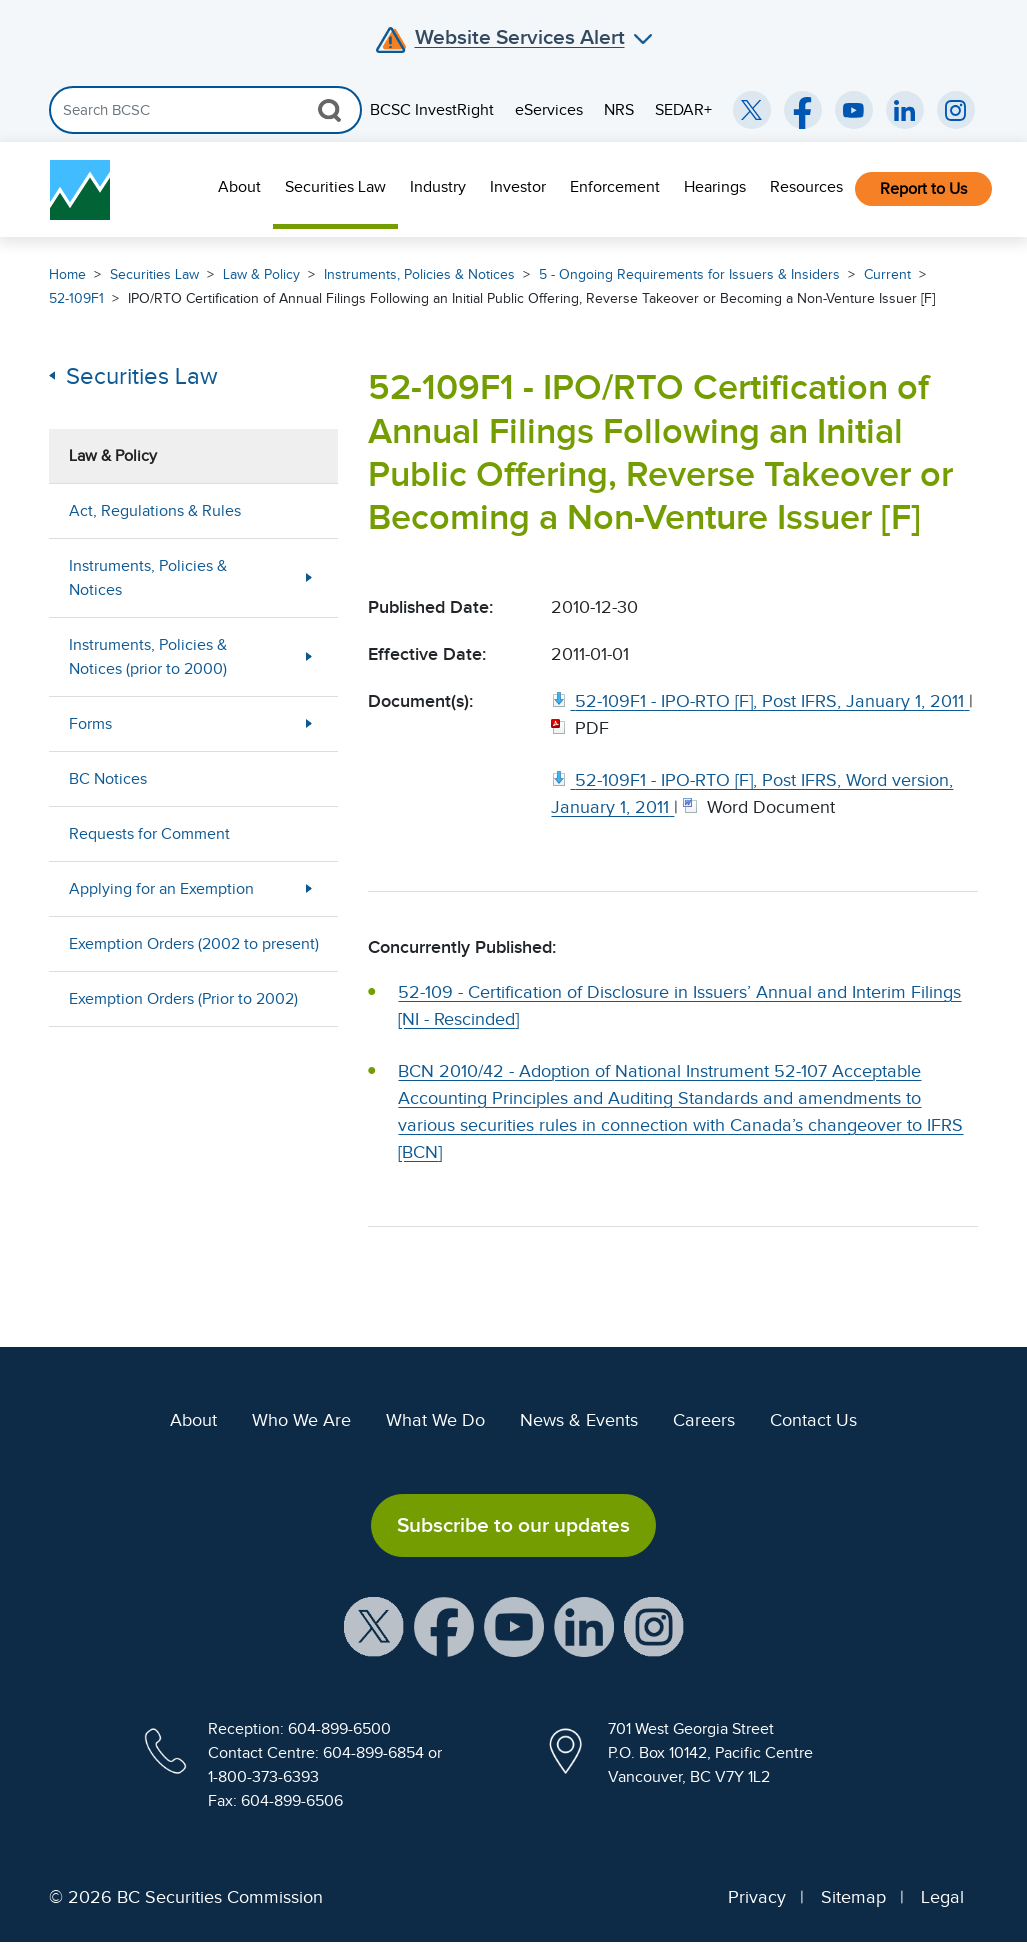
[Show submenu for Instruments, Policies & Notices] (309, 577)
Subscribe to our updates (513, 1525)
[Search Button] (329, 110)
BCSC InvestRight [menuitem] (432, 110)
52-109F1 (76, 298)
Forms (90, 724)
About (239, 187)
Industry (438, 187)
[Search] (205, 110)
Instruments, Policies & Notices (419, 274)
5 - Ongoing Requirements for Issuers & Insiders (689, 274)
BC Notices (108, 779)
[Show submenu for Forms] (309, 723)
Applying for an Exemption (161, 889)
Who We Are (301, 1420)
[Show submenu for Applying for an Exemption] (309, 888)
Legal (942, 1897)
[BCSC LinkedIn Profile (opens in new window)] (584, 1626)
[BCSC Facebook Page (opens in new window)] (803, 110)
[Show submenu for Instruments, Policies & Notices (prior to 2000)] (309, 656)
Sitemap (853, 1897)
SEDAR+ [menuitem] (683, 110)
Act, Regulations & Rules (155, 511)
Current (887, 274)
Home (67, 274)
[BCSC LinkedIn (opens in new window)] (905, 110)
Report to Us (923, 189)
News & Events (579, 1420)
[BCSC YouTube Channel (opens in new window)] (854, 110)
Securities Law (335, 187)
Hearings (715, 187)
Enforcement (615, 187)
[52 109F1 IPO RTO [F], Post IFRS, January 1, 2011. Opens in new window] (760, 701)
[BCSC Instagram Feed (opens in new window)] (956, 110)
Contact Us (813, 1420)
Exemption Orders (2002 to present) (194, 944)
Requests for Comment (149, 834)
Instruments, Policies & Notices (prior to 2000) (148, 657)
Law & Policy (261, 274)
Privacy (757, 1897)
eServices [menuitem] (549, 110)
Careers (704, 1420)
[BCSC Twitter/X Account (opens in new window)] (752, 110)
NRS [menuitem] (619, 110)
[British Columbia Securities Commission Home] (80, 190)
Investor (518, 187)
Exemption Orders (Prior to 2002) (183, 999)
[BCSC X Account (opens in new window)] (374, 1626)
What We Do (435, 1420)
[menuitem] (239, 189)
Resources (806, 187)
